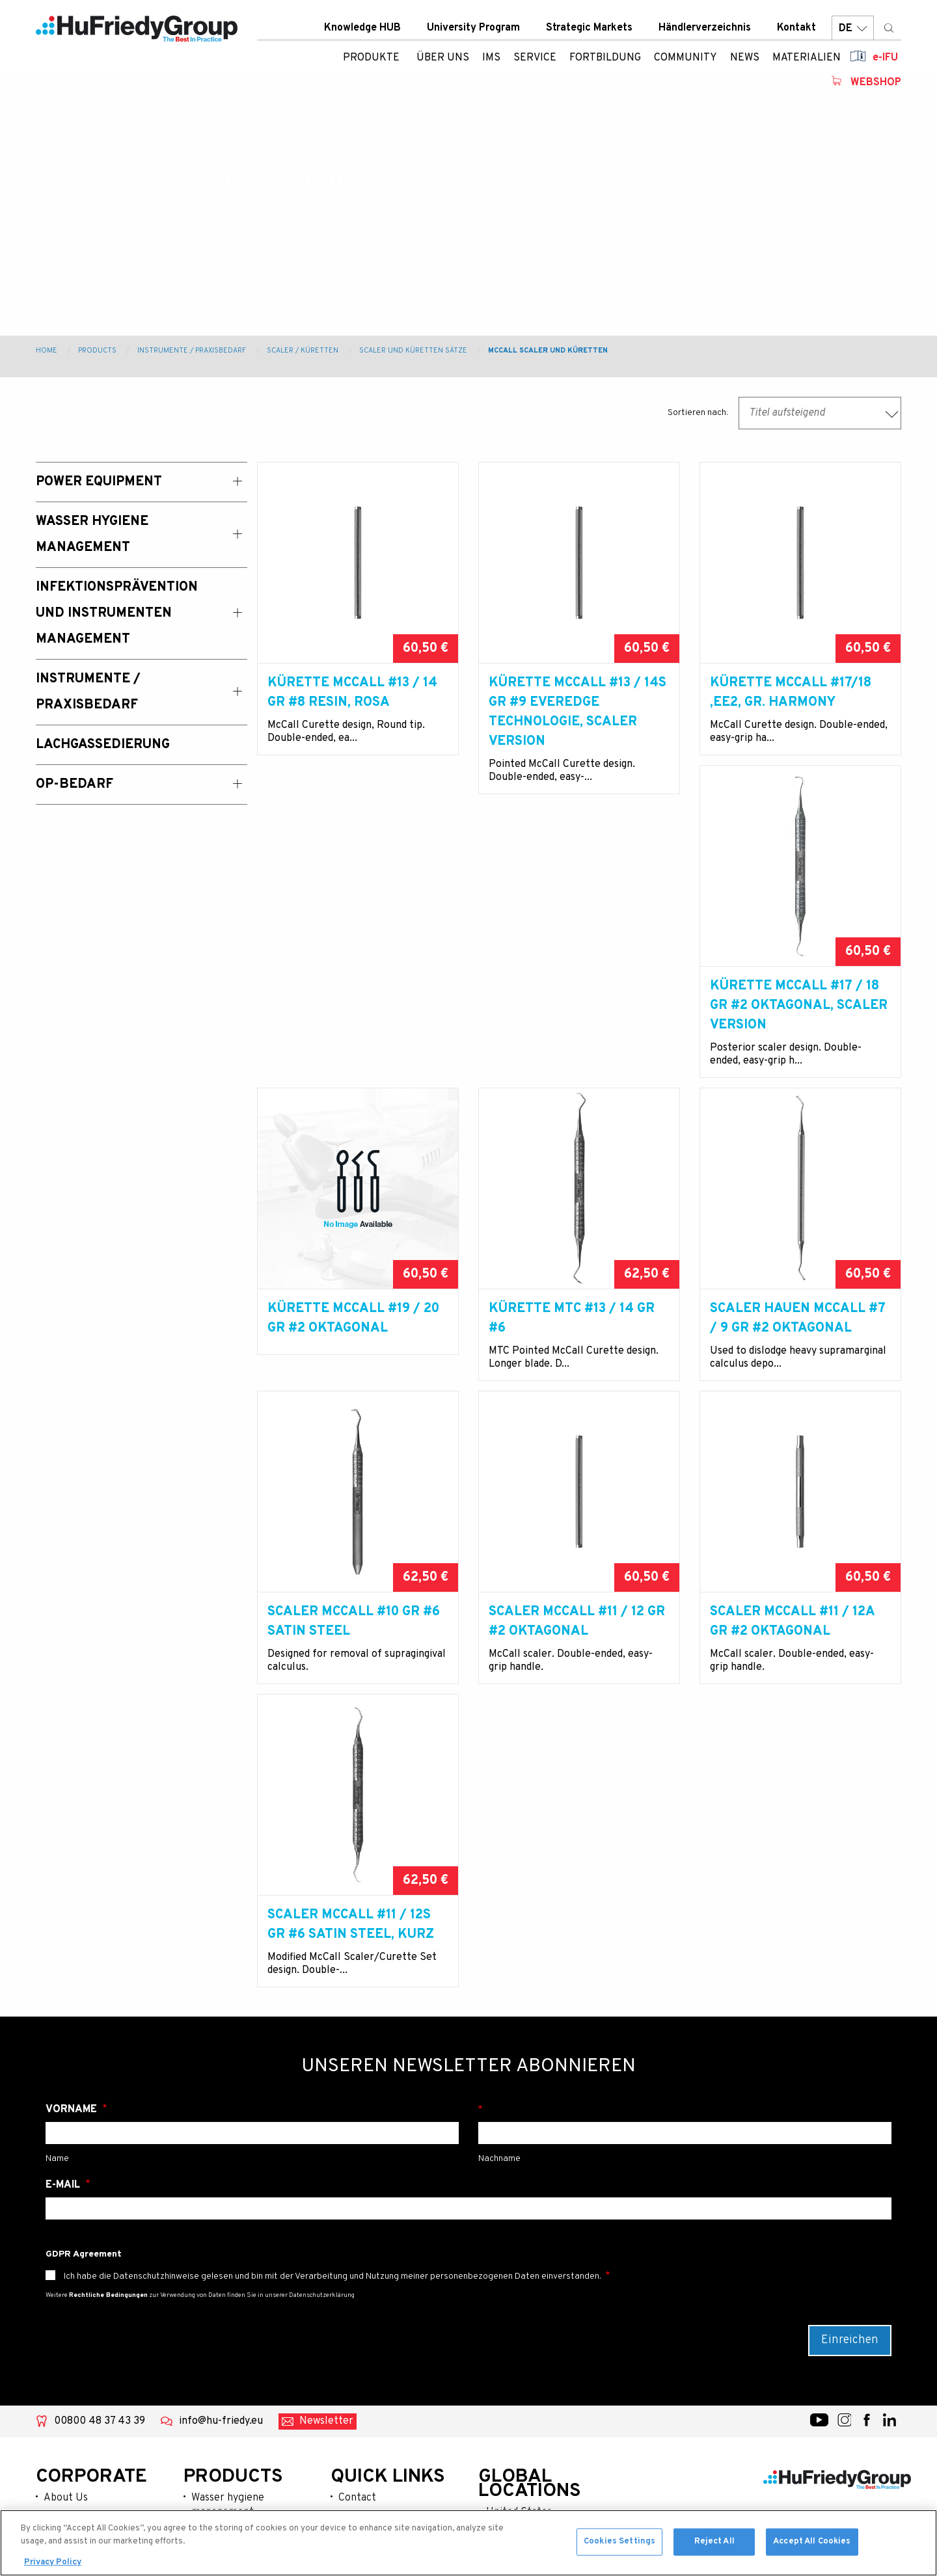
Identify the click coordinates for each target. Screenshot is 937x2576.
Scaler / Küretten (302, 350)
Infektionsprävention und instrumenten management (251, 2401)
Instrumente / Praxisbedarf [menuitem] (88, 692)
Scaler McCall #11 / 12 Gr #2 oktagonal (798, 1377)
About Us (66, 2331)
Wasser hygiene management (227, 2338)
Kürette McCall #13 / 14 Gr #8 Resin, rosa (352, 693)
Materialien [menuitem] (806, 61)
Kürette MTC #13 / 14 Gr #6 (793, 1035)
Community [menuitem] (685, 61)
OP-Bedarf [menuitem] (74, 784)
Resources (68, 2456)
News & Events (78, 2435)
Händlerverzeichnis (705, 31)
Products (97, 350)
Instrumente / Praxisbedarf (191, 350)
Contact (357, 2331)
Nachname (684, 1943)
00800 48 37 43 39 (99, 2254)
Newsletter (326, 2254)
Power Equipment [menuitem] (99, 482)
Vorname (73, 1943)
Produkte (371, 61)
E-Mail (64, 2018)
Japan (500, 2428)
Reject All (714, 2544)
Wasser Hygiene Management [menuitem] (92, 534)
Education (67, 2393)
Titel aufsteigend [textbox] (787, 413)
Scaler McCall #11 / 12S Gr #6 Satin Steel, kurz (572, 1719)
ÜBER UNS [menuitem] (442, 61)
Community (71, 2414)
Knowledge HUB (362, 31)
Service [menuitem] (534, 61)
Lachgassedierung (233, 2471)
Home (46, 350)
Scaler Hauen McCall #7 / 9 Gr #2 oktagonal (355, 1377)
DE (853, 32)
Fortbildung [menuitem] (605, 61)
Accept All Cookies (811, 2544)
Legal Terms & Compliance (371, 2442)
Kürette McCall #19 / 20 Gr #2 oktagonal (574, 1035)
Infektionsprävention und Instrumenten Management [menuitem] (117, 613)
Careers (356, 2414)
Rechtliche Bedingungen (108, 2129)
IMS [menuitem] (491, 61)
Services (64, 2373)
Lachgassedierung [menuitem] (103, 744)
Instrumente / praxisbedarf (224, 2444)
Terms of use (368, 2470)
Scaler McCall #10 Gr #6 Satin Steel (575, 1377)
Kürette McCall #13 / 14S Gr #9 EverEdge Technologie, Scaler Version (577, 712)
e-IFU (885, 61)
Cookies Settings (619, 2544)
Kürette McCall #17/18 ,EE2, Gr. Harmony (790, 693)
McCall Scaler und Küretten (548, 350)
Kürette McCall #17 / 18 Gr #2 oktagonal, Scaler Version (356, 1045)
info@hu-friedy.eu (221, 2254)
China (499, 2387)
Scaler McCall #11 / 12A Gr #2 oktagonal (349, 1719)
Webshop (875, 86)
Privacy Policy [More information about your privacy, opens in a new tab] (52, 2565)
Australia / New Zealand (542, 2366)
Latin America (519, 2408)
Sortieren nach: (698, 412)
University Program (473, 31)
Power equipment (233, 2366)
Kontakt (796, 31)
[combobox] (820, 413)
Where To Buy (370, 2393)
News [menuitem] (744, 61)
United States (519, 2345)
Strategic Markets (589, 31)
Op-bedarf (215, 2492)
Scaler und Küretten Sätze (413, 350)
